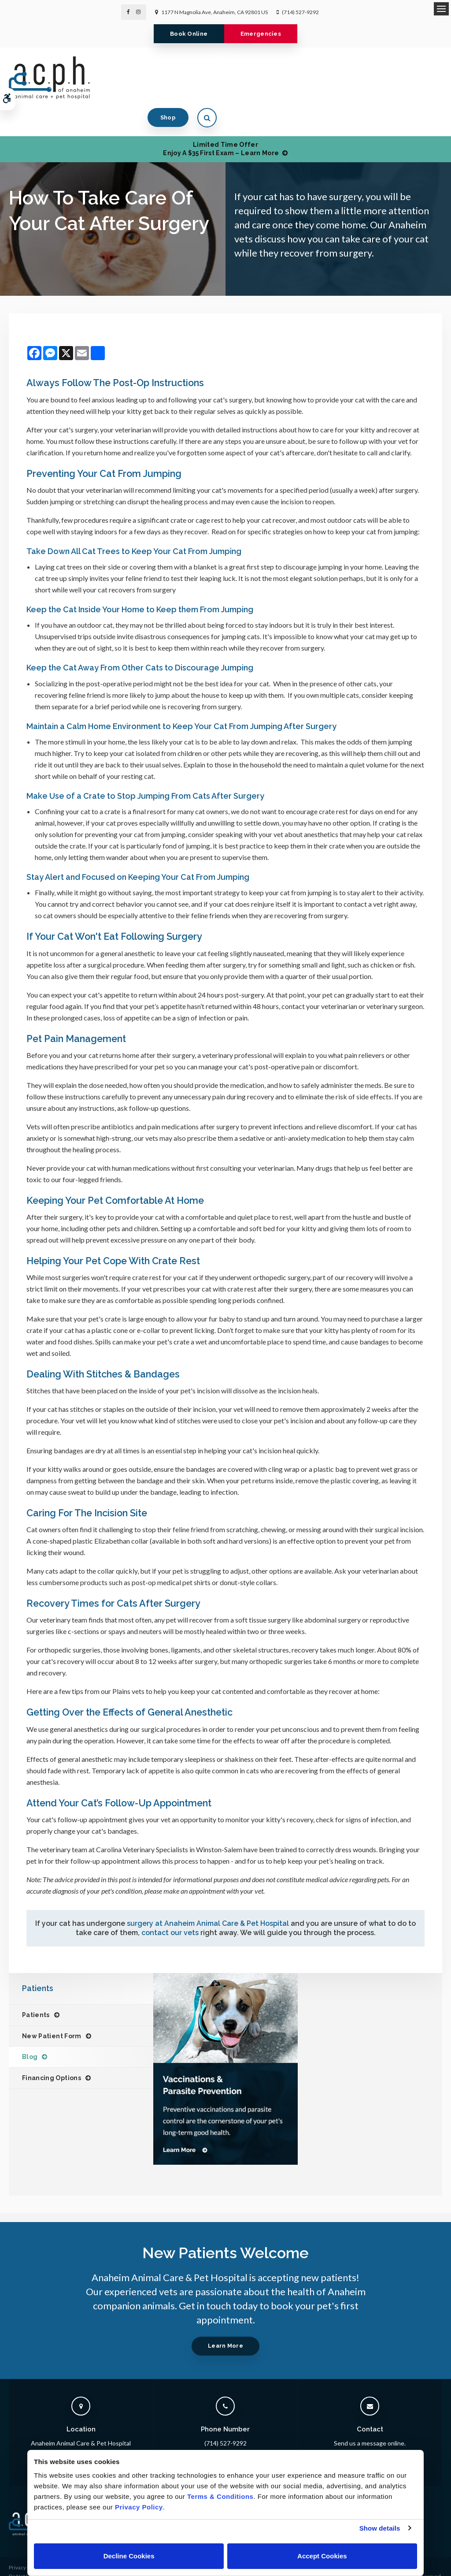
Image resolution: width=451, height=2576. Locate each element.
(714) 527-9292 (300, 12)
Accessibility (23, 2556)
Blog (29, 2028)
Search (17, 2565)
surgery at (208, 1895)
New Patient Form (51, 2007)
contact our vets (170, 1904)
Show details (379, 2528)
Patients (36, 1986)
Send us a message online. (370, 2415)
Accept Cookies (322, 2556)
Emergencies (264, 33)
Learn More (225, 2317)
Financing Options (51, 2049)
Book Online (186, 33)
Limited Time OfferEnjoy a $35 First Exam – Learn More (221, 120)
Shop (393, 77)
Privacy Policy (25, 2539)
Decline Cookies (129, 2556)
